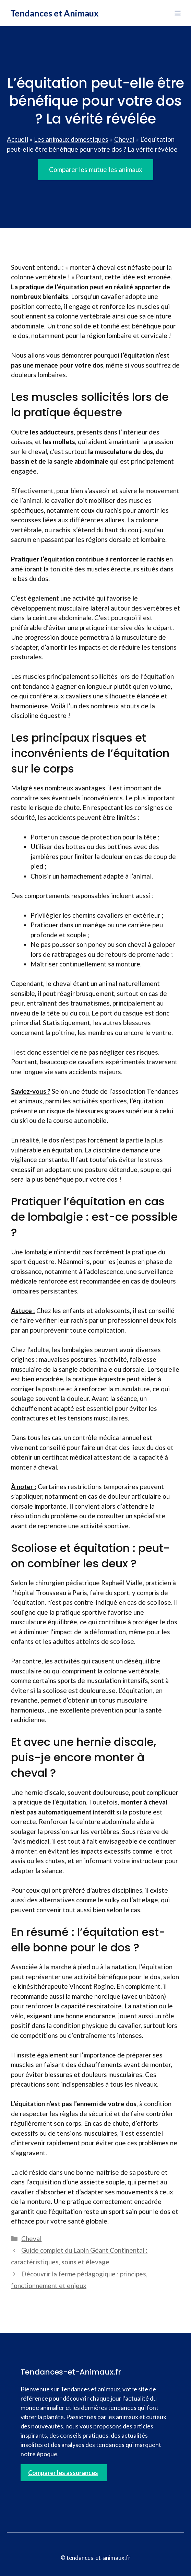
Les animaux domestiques (71, 139)
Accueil (17, 139)
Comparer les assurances (63, 2472)
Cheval (124, 139)
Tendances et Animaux (54, 13)
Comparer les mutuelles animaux (95, 169)
